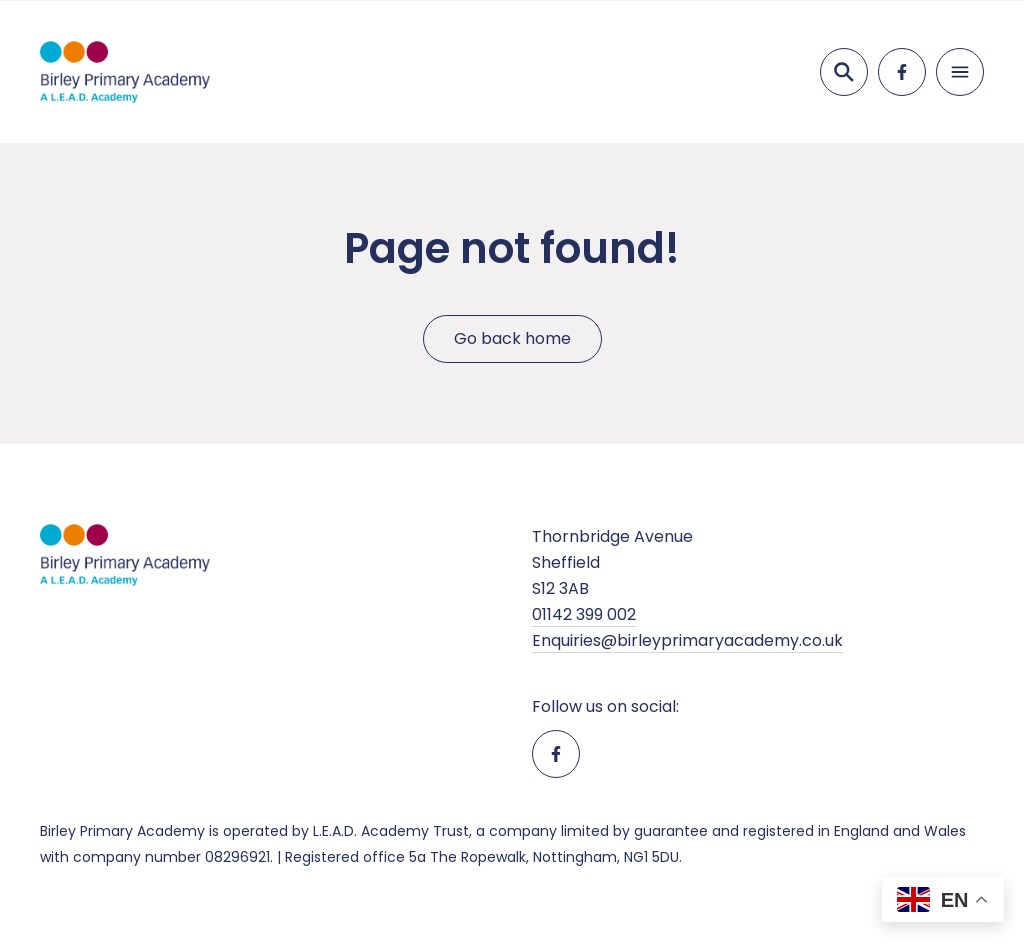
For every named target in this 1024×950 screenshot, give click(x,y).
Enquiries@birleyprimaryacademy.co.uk (687, 640)
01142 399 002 (584, 614)
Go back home (512, 338)
